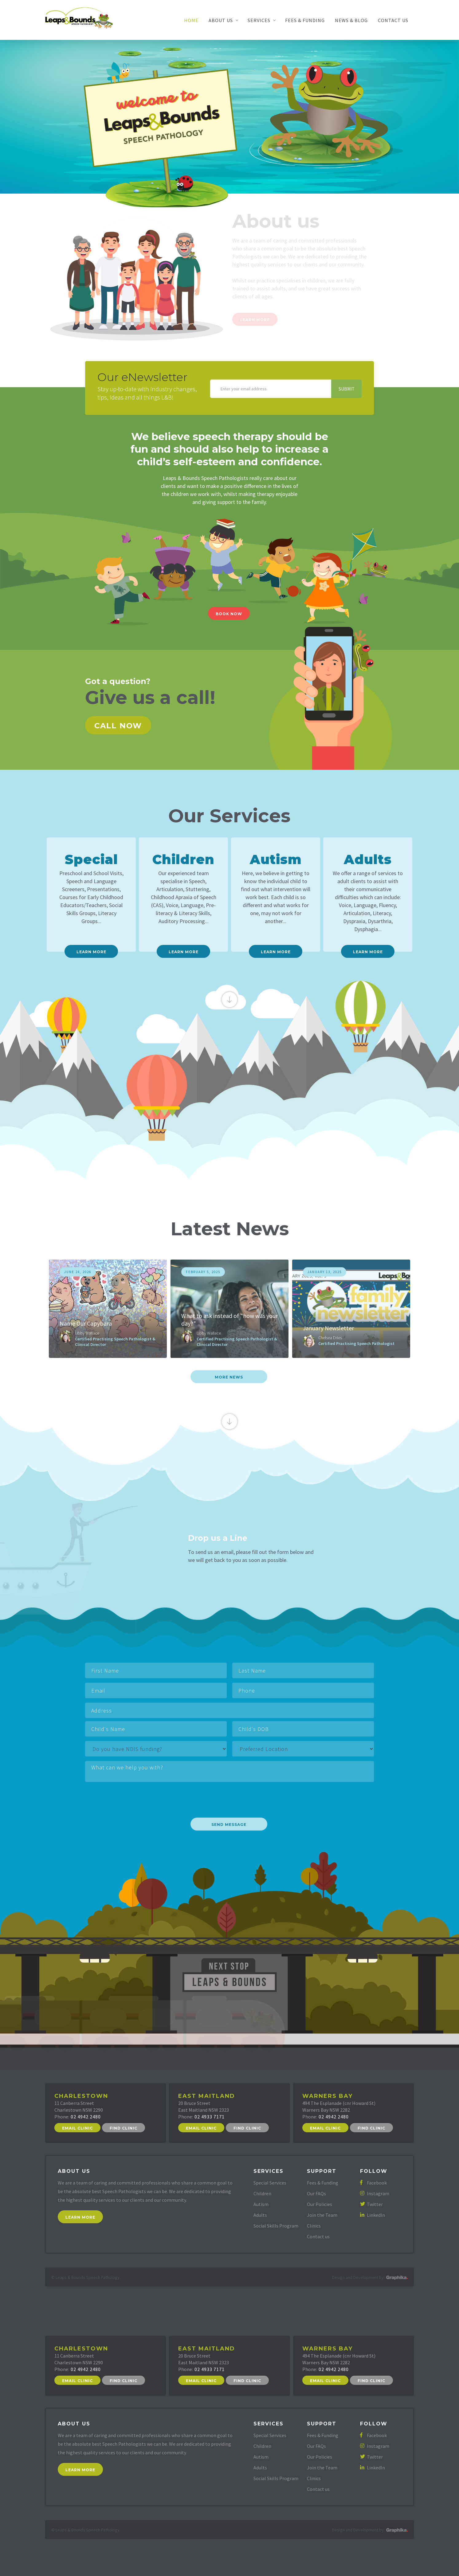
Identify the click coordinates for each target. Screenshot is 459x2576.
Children (262, 2193)
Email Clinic (77, 2128)
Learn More (80, 2217)
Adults (260, 2215)
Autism (261, 2204)
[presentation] (131, 1797)
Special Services (269, 2183)
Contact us (318, 2236)
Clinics (314, 2226)
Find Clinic (123, 2128)
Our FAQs (316, 2193)
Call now (118, 725)
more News (229, 1377)
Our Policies (319, 2204)
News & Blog (351, 20)
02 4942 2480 (86, 2117)
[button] (223, 20)
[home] (79, 17)
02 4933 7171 (209, 2117)
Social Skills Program (275, 2226)
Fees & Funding (305, 20)
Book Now (229, 614)
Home (191, 20)
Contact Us (393, 20)
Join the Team (322, 2215)
